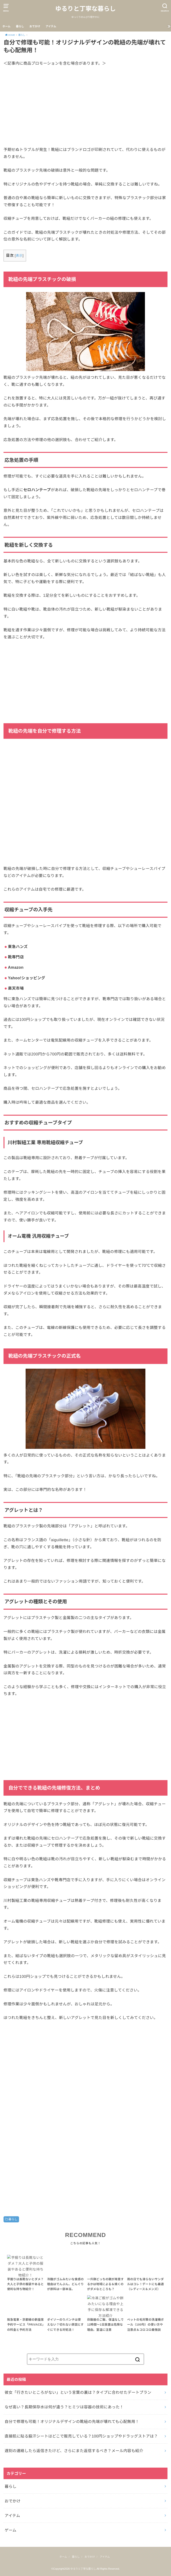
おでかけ (34, 26)
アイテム (51, 26)
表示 (19, 255)
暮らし (20, 26)
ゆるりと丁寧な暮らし (85, 8)
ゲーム (10, 2530)
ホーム (6, 26)
